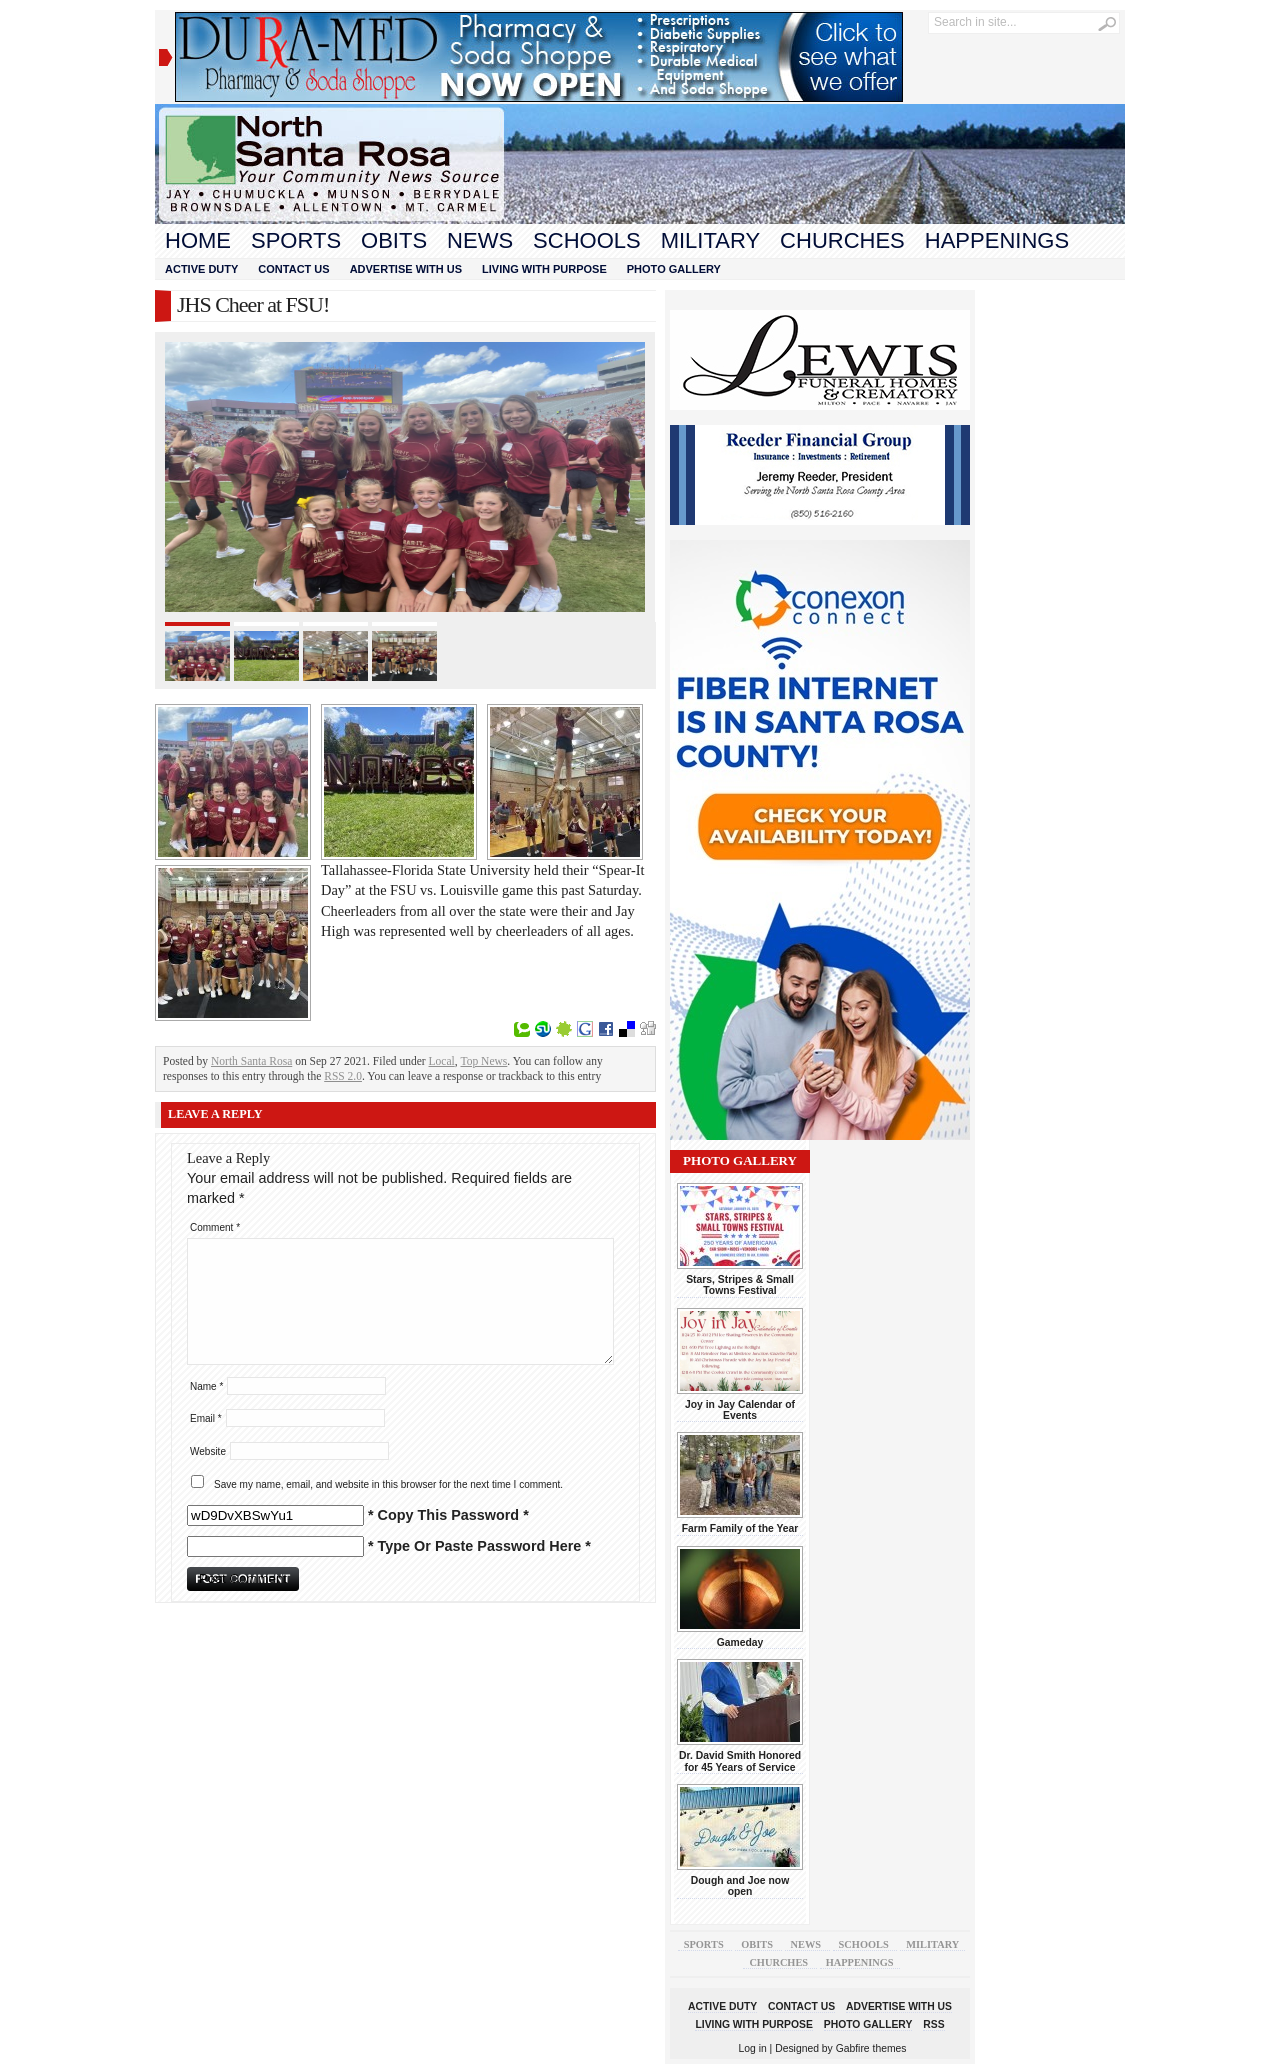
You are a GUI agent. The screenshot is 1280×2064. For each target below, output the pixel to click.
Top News (484, 1061)
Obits (394, 240)
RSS (933, 2024)
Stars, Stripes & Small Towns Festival (740, 1285)
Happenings (997, 240)
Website (208, 1451)
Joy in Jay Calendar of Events (740, 1410)
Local (442, 1061)
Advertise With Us (406, 269)
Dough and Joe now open (740, 1886)
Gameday (740, 1642)
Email (206, 1418)
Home (198, 240)
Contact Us (293, 269)
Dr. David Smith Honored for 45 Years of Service (740, 1761)
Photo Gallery (674, 269)
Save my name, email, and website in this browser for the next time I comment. (388, 1484)
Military (710, 240)
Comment (215, 1227)
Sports (296, 240)
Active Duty (201, 269)
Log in (753, 2048)
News (480, 240)
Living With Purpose (544, 269)
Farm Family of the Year (740, 1528)
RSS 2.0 (343, 1076)
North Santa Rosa (251, 1061)
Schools (587, 240)
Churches (842, 240)
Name (206, 1386)
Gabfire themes (871, 2048)
